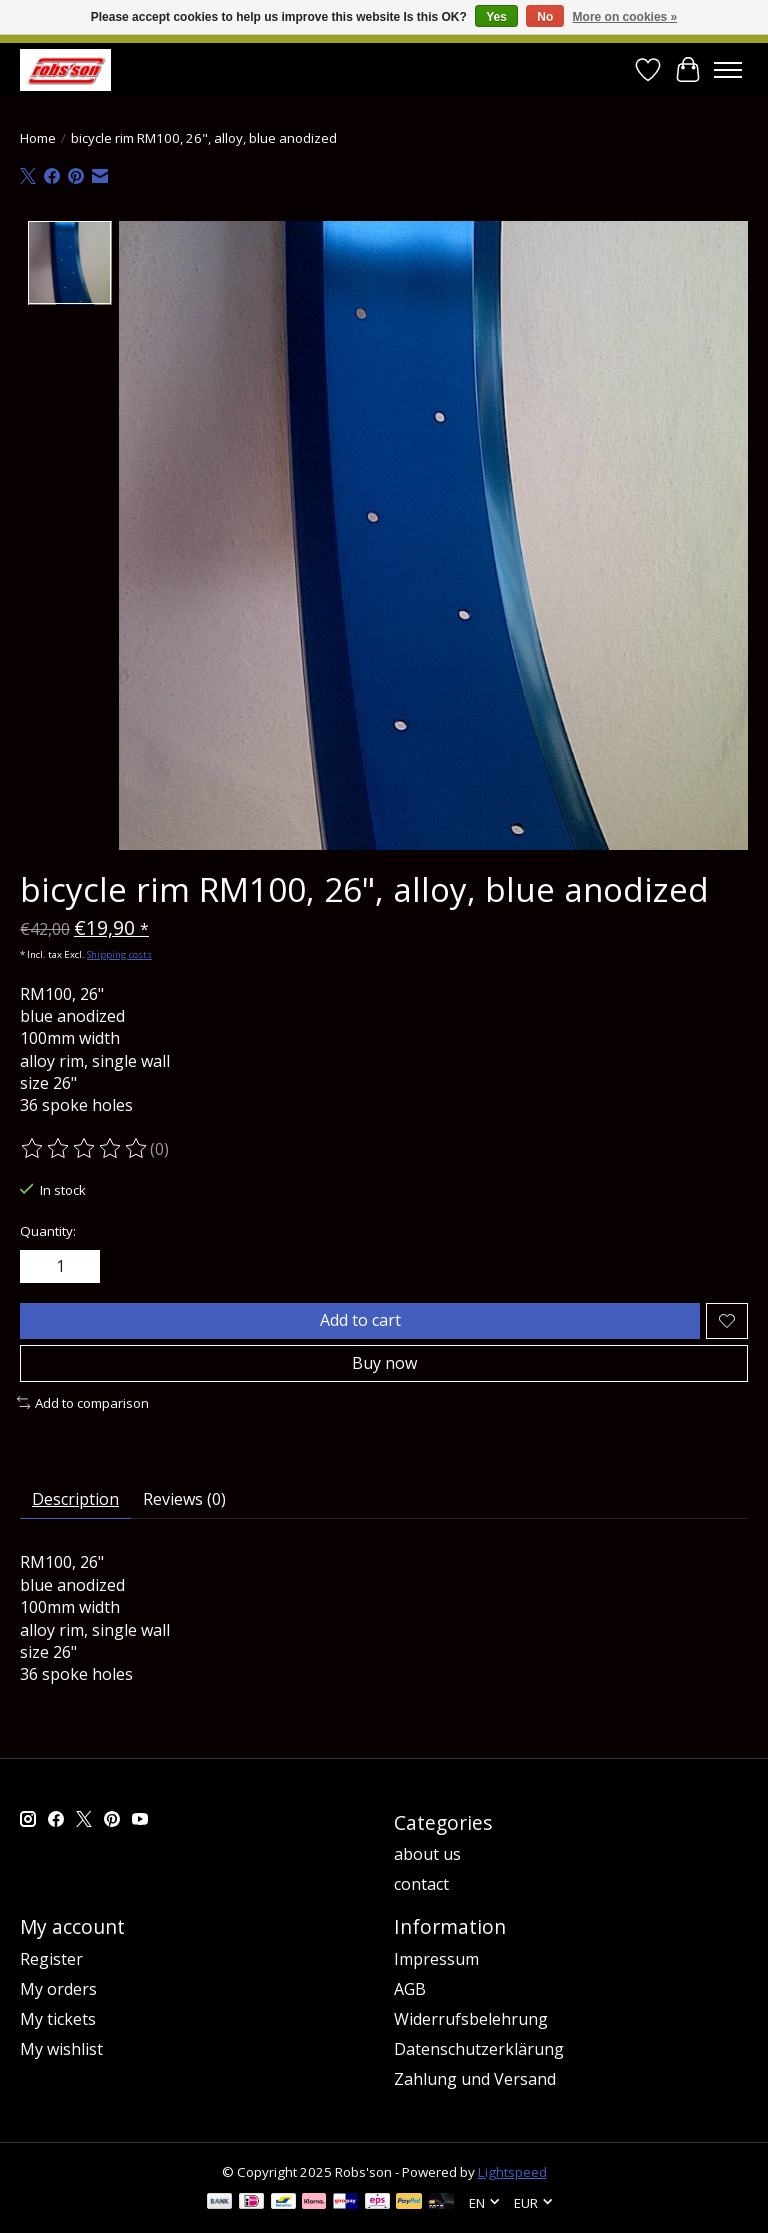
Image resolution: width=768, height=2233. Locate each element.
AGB (410, 1989)
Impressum (436, 1959)
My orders (58, 1989)
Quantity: (48, 1231)
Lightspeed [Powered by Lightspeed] (512, 2172)
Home (38, 138)
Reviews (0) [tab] (184, 1499)
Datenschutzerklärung (479, 2049)
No (545, 17)
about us (427, 1854)
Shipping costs (119, 953)
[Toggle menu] (728, 70)
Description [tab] (75, 1499)
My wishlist (61, 2049)
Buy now (384, 1363)
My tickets (58, 2019)
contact (421, 1884)
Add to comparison (83, 1403)
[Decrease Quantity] (39, 1267)
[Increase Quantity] (81, 1267)
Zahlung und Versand (475, 2079)
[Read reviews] (85, 1149)
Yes (496, 17)
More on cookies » (625, 17)
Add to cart (360, 1320)
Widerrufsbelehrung (471, 2019)
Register (51, 1959)
